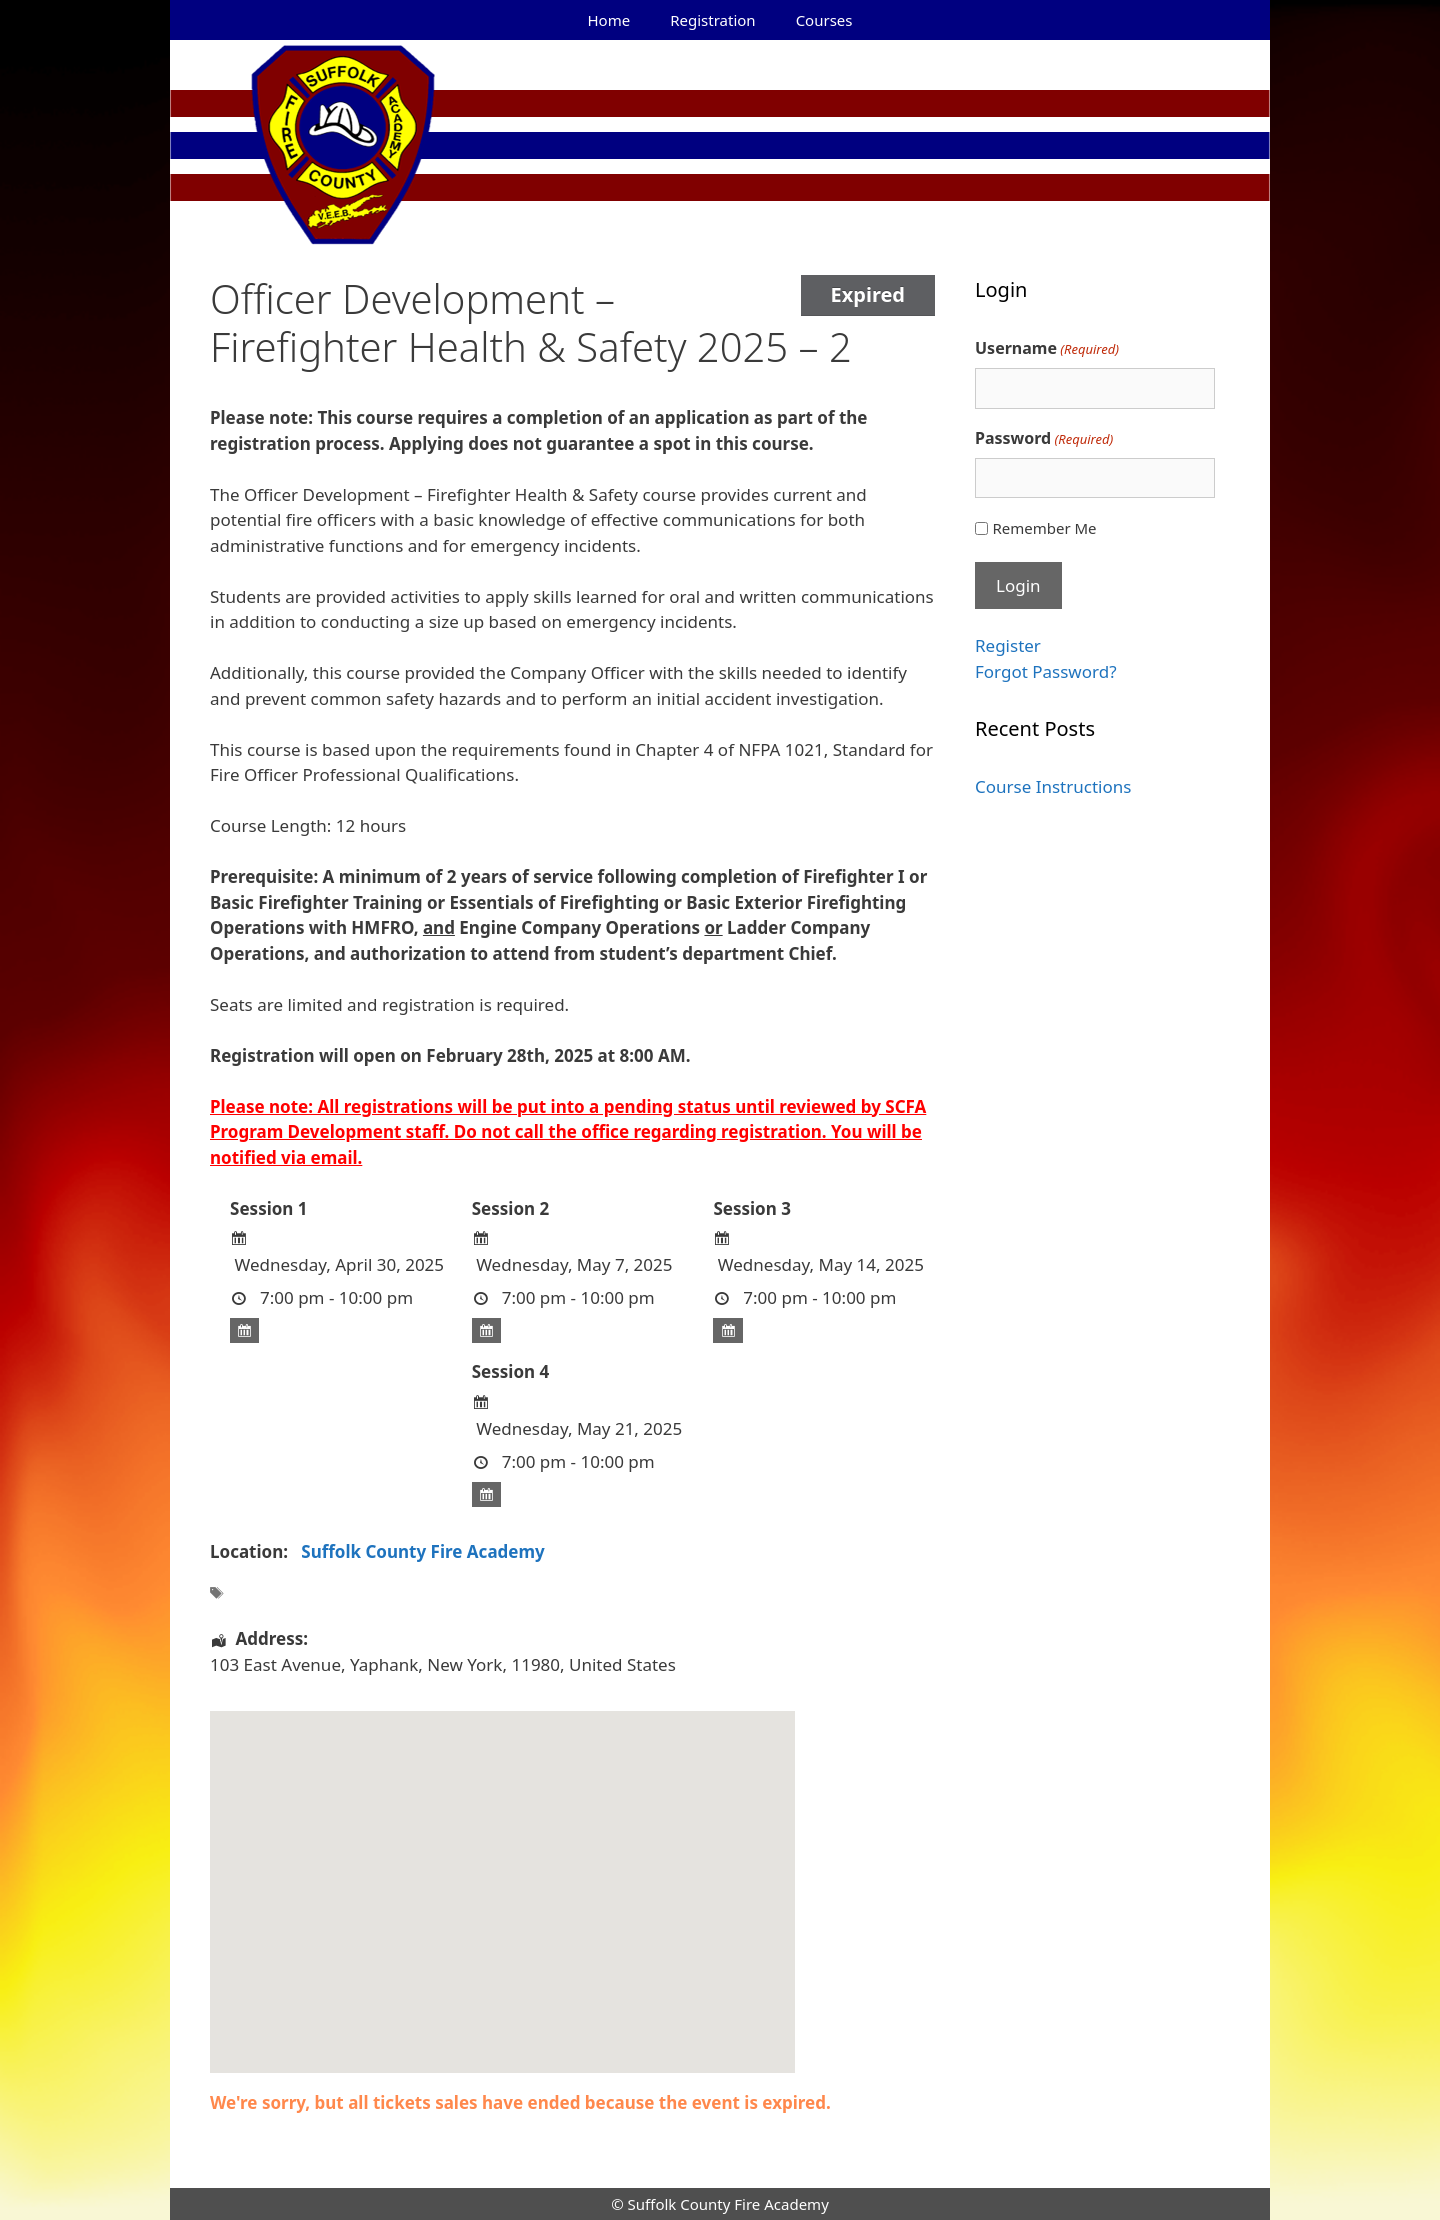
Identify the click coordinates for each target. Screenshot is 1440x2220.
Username (1047, 348)
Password (1044, 438)
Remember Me (1044, 528)
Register (1008, 645)
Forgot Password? (1046, 671)
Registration (712, 20)
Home (609, 20)
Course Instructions (1053, 786)
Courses (824, 20)
